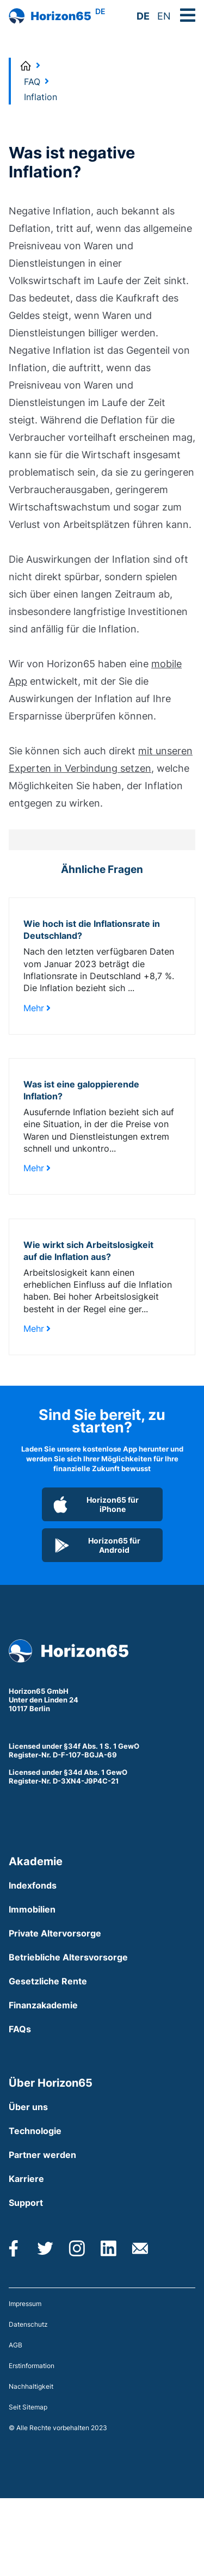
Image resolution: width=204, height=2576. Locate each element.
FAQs (20, 2029)
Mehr (37, 1008)
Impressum (25, 2304)
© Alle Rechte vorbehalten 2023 (58, 2428)
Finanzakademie (43, 2005)
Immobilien (32, 1909)
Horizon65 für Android (96, 1545)
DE (143, 16)
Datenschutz (28, 2324)
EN (164, 16)
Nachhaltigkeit (31, 2386)
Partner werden (42, 2154)
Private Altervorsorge (55, 1933)
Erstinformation (31, 2366)
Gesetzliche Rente (48, 1981)
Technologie (35, 2130)
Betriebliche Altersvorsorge (68, 1957)
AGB (15, 2345)
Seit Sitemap (28, 2407)
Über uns (28, 2106)
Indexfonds (33, 1885)
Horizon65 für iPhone (96, 1504)
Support (26, 2202)
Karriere (26, 2178)
